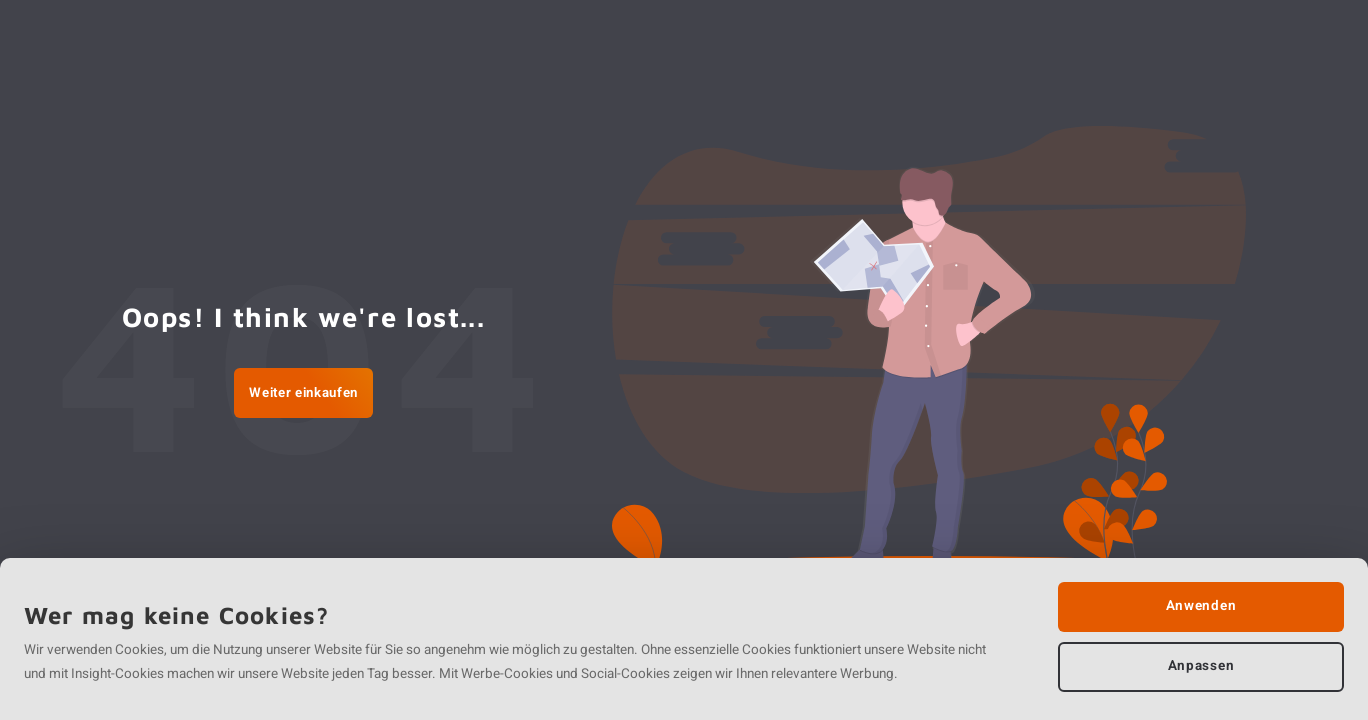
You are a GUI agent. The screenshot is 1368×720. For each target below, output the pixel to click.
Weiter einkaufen (303, 393)
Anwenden (1201, 606)
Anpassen (1201, 666)
